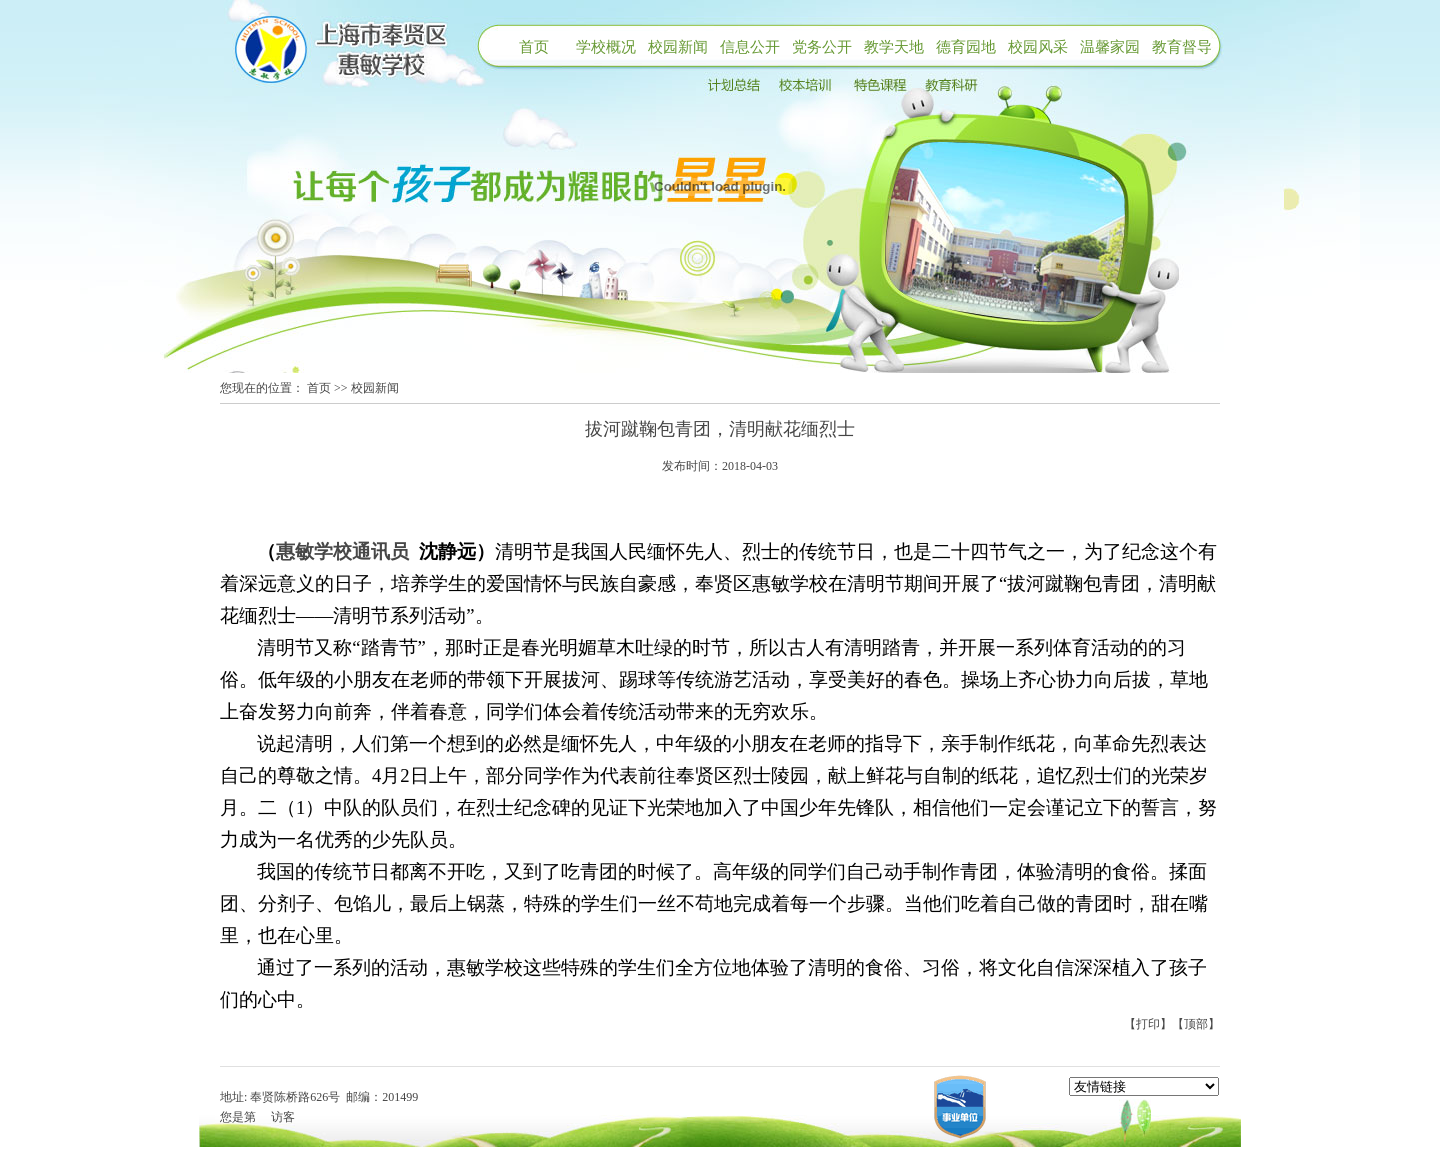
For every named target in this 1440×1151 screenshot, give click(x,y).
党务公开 (822, 47)
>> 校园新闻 (366, 388)
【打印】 (1148, 1024)
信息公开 (750, 47)
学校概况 (606, 47)
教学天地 (894, 47)
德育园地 (966, 47)
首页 (534, 47)
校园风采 (1038, 47)
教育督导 (1182, 47)
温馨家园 (1110, 47)
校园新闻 (678, 47)
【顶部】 (1196, 1024)
